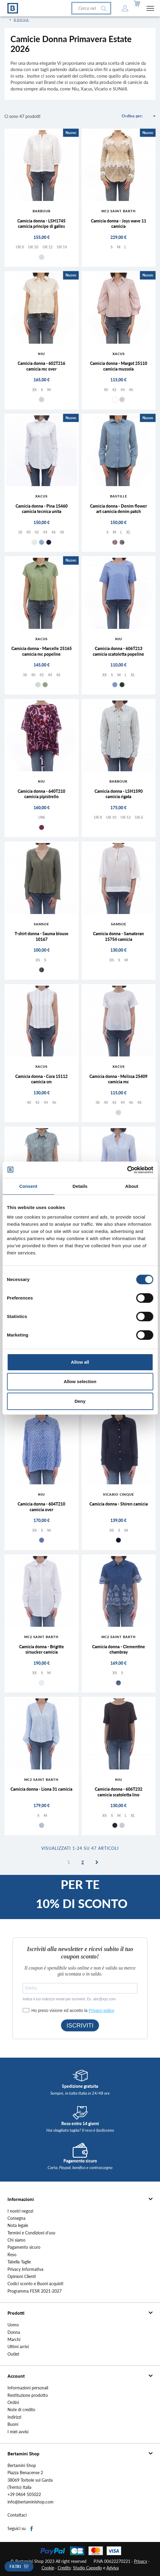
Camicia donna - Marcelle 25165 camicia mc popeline (41, 651)
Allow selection (80, 1381)
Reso (11, 2254)
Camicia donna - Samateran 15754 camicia (118, 936)
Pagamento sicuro (23, 2247)
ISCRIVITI (79, 2025)
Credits (64, 2567)
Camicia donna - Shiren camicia (118, 1503)
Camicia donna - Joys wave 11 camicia (118, 223)
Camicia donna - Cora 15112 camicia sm (41, 1079)
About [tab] (131, 1186)
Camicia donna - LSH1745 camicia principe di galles (41, 223)
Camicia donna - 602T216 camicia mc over (41, 366)
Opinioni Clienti (21, 2276)
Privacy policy (101, 2010)
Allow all (80, 1362)
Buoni (12, 2424)
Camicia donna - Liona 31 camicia (41, 1789)
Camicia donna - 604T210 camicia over (41, 1506)
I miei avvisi (17, 2431)
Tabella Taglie (19, 2261)
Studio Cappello (87, 2567)
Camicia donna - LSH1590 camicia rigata (119, 794)
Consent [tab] (28, 1186)
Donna (13, 2332)
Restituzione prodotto (27, 2395)
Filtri (15, 2566)
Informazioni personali (27, 2387)
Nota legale (17, 2225)
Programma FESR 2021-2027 (34, 2291)
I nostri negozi (20, 2211)
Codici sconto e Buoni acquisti (35, 2283)
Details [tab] (80, 1186)
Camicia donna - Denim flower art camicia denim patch (118, 508)
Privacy (140, 2561)
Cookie (48, 2567)
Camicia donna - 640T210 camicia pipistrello (41, 794)
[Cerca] (91, 8)
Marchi (13, 2339)
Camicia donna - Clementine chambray (118, 1649)
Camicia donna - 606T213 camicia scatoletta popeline (118, 651)
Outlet (13, 2354)
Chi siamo (16, 2240)
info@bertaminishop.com (30, 2502)
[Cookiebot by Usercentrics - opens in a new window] (127, 1170)
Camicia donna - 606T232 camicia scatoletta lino (118, 1792)
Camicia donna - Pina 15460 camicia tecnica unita (42, 508)
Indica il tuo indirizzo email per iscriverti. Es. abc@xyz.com (69, 1999)
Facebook (32, 2529)
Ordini (13, 2402)
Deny (80, 1401)
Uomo (13, 2324)
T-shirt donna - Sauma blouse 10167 (41, 936)
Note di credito (21, 2409)
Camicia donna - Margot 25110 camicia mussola (118, 366)
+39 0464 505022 (24, 2494)
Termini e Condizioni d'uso (31, 2233)
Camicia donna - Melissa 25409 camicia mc (118, 1079)
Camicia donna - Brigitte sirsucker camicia (41, 1649)
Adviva (112, 2567)
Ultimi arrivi (18, 2346)
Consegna (16, 2218)
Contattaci (17, 2515)
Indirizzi (14, 2417)
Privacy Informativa (25, 2269)
